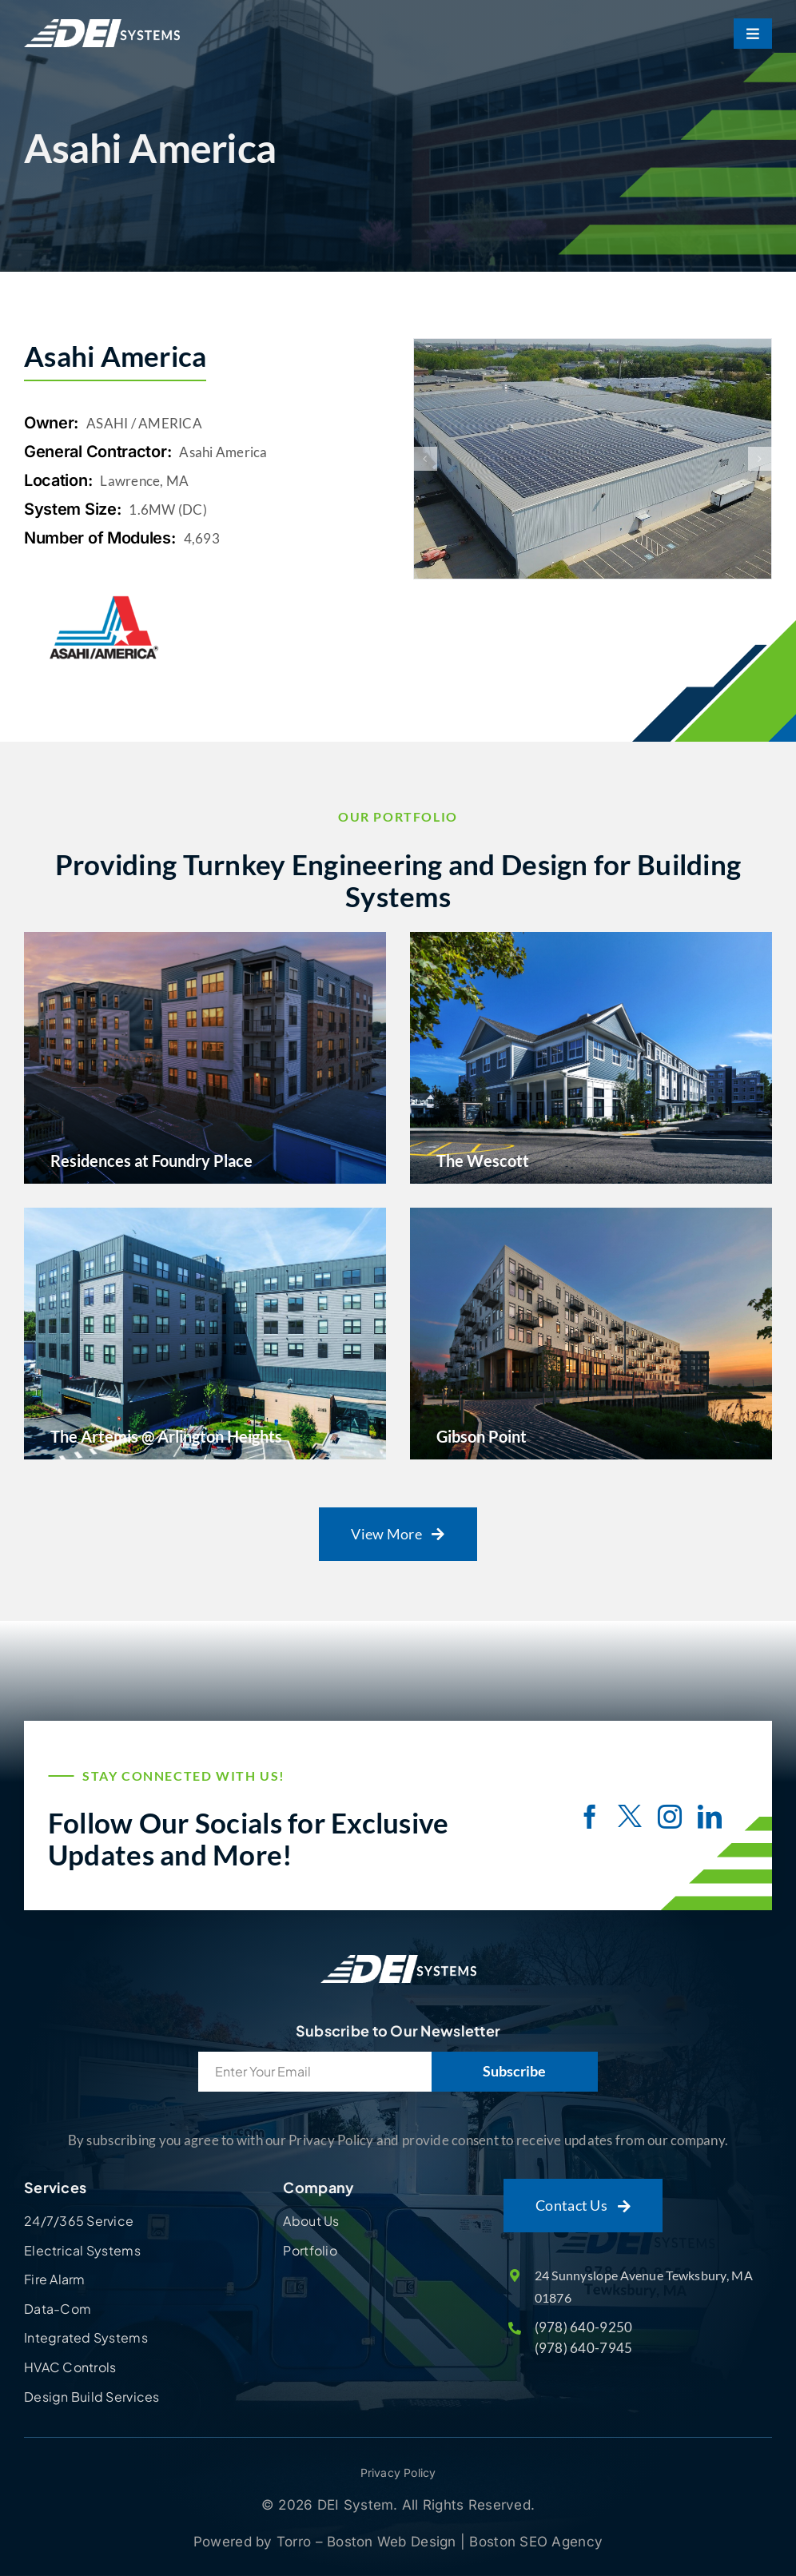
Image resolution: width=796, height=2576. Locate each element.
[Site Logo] (398, 1955)
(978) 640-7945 (584, 2347)
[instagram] (670, 1817)
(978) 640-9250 (584, 2327)
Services (55, 2187)
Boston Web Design (393, 2542)
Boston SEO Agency (536, 2542)
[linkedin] (710, 1817)
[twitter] (630, 1818)
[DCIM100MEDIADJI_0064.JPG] (592, 459)
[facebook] (590, 1817)
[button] (425, 459)
